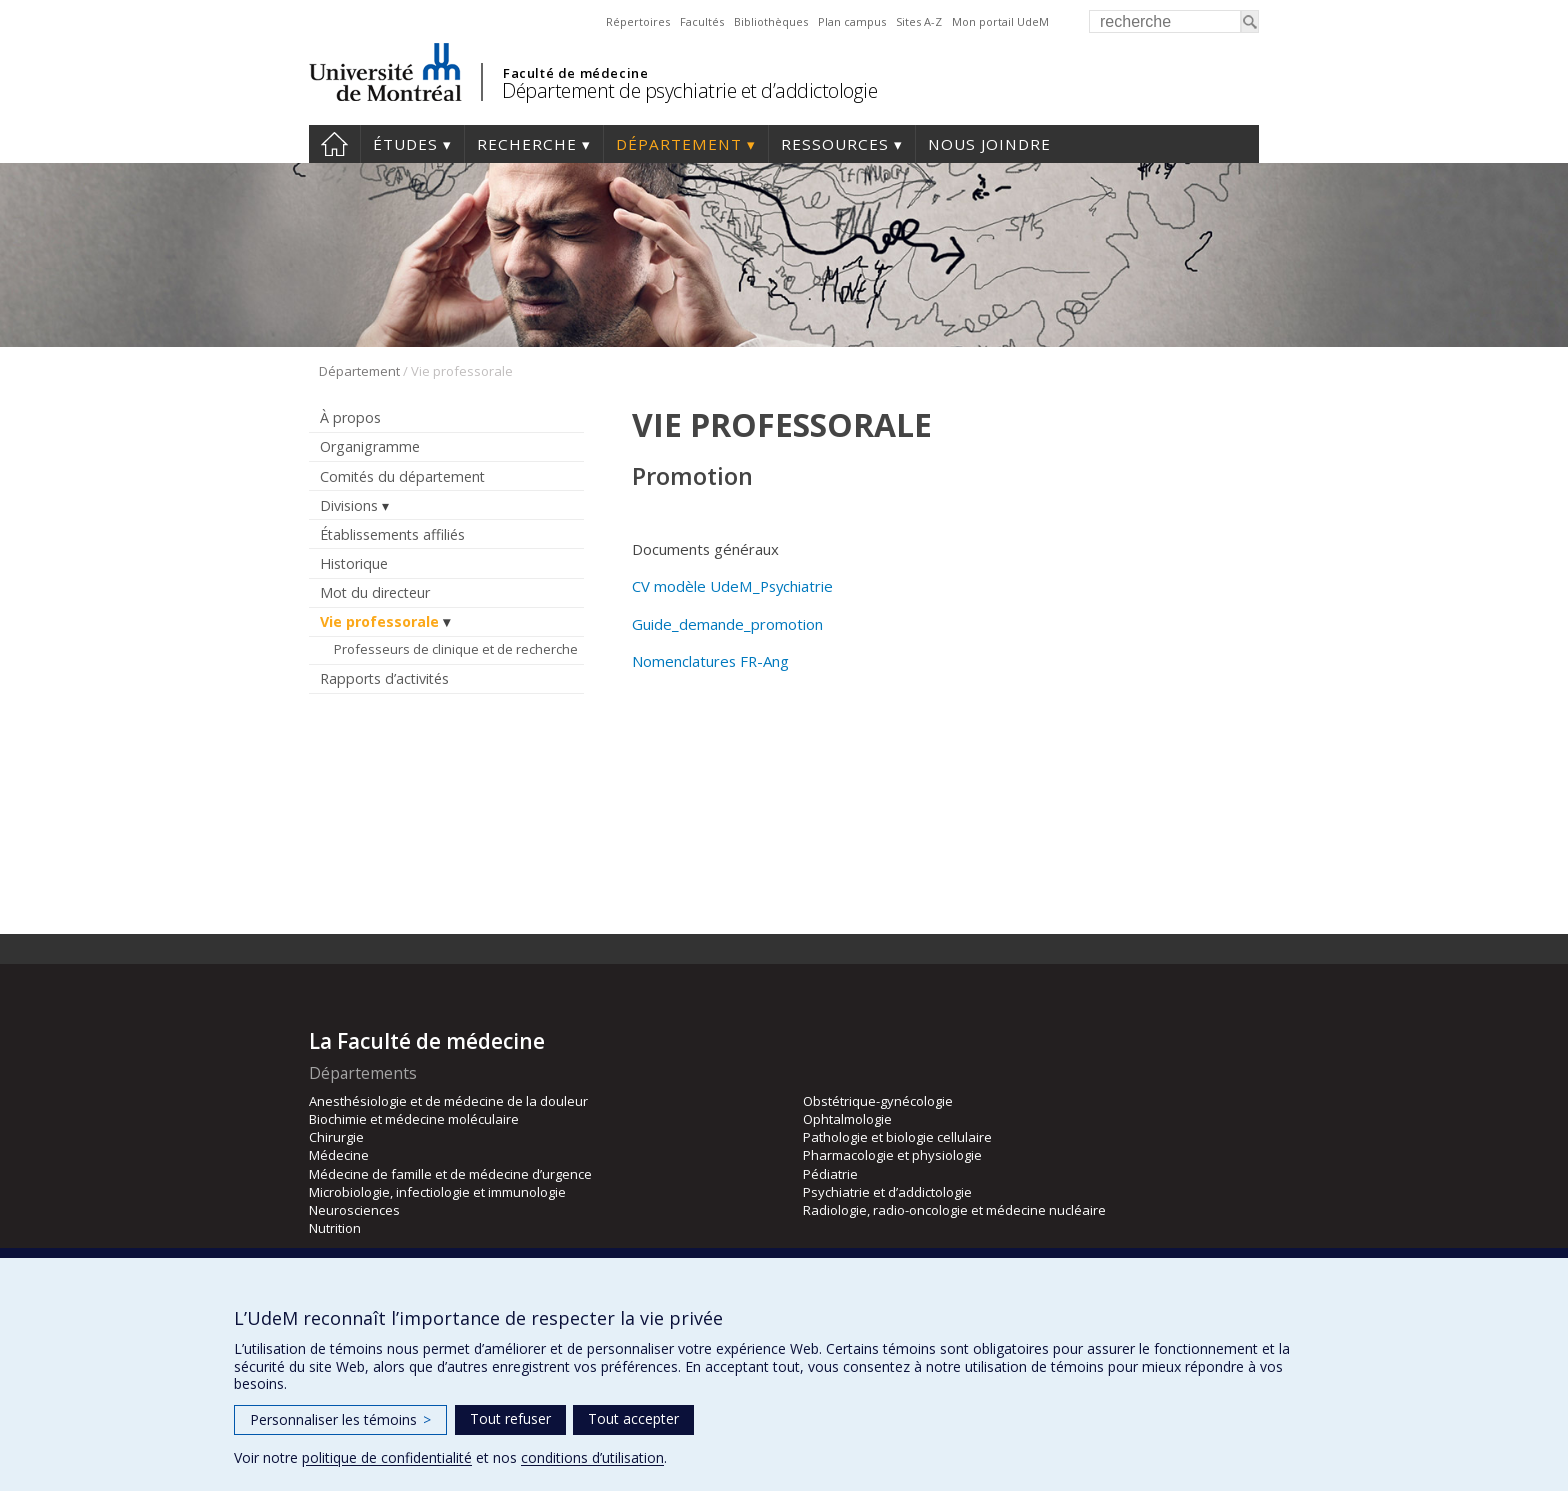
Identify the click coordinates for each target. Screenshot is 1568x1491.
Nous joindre (989, 144)
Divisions (349, 505)
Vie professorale (379, 621)
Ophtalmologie (847, 1119)
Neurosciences (354, 1210)
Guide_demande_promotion (727, 624)
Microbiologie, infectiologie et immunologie (437, 1192)
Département (679, 144)
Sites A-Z (919, 21)
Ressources (835, 144)
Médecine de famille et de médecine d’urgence (450, 1174)
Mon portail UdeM (1000, 21)
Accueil (334, 144)
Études (405, 144)
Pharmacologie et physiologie (892, 1155)
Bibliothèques (771, 21)
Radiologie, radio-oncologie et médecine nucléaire (954, 1210)
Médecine (339, 1155)
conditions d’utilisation (592, 1457)
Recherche (527, 144)
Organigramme (370, 446)
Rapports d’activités (384, 678)
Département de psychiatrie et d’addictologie (689, 90)
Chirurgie (336, 1137)
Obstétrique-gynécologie (878, 1101)
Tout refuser (510, 1418)
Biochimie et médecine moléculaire (414, 1119)
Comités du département (402, 476)
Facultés (702, 21)
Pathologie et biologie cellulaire (897, 1137)
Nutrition (335, 1228)
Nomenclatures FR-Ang (710, 661)
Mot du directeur (375, 592)
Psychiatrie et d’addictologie (887, 1192)
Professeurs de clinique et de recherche (456, 649)
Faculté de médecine (575, 73)
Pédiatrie (830, 1174)
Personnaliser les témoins (340, 1419)
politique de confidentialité (387, 1457)
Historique (354, 563)
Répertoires (638, 21)
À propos (350, 417)
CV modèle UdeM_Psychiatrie (732, 586)
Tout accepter (633, 1418)
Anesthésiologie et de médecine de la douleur (448, 1101)
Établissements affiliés (392, 534)
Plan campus (852, 21)
